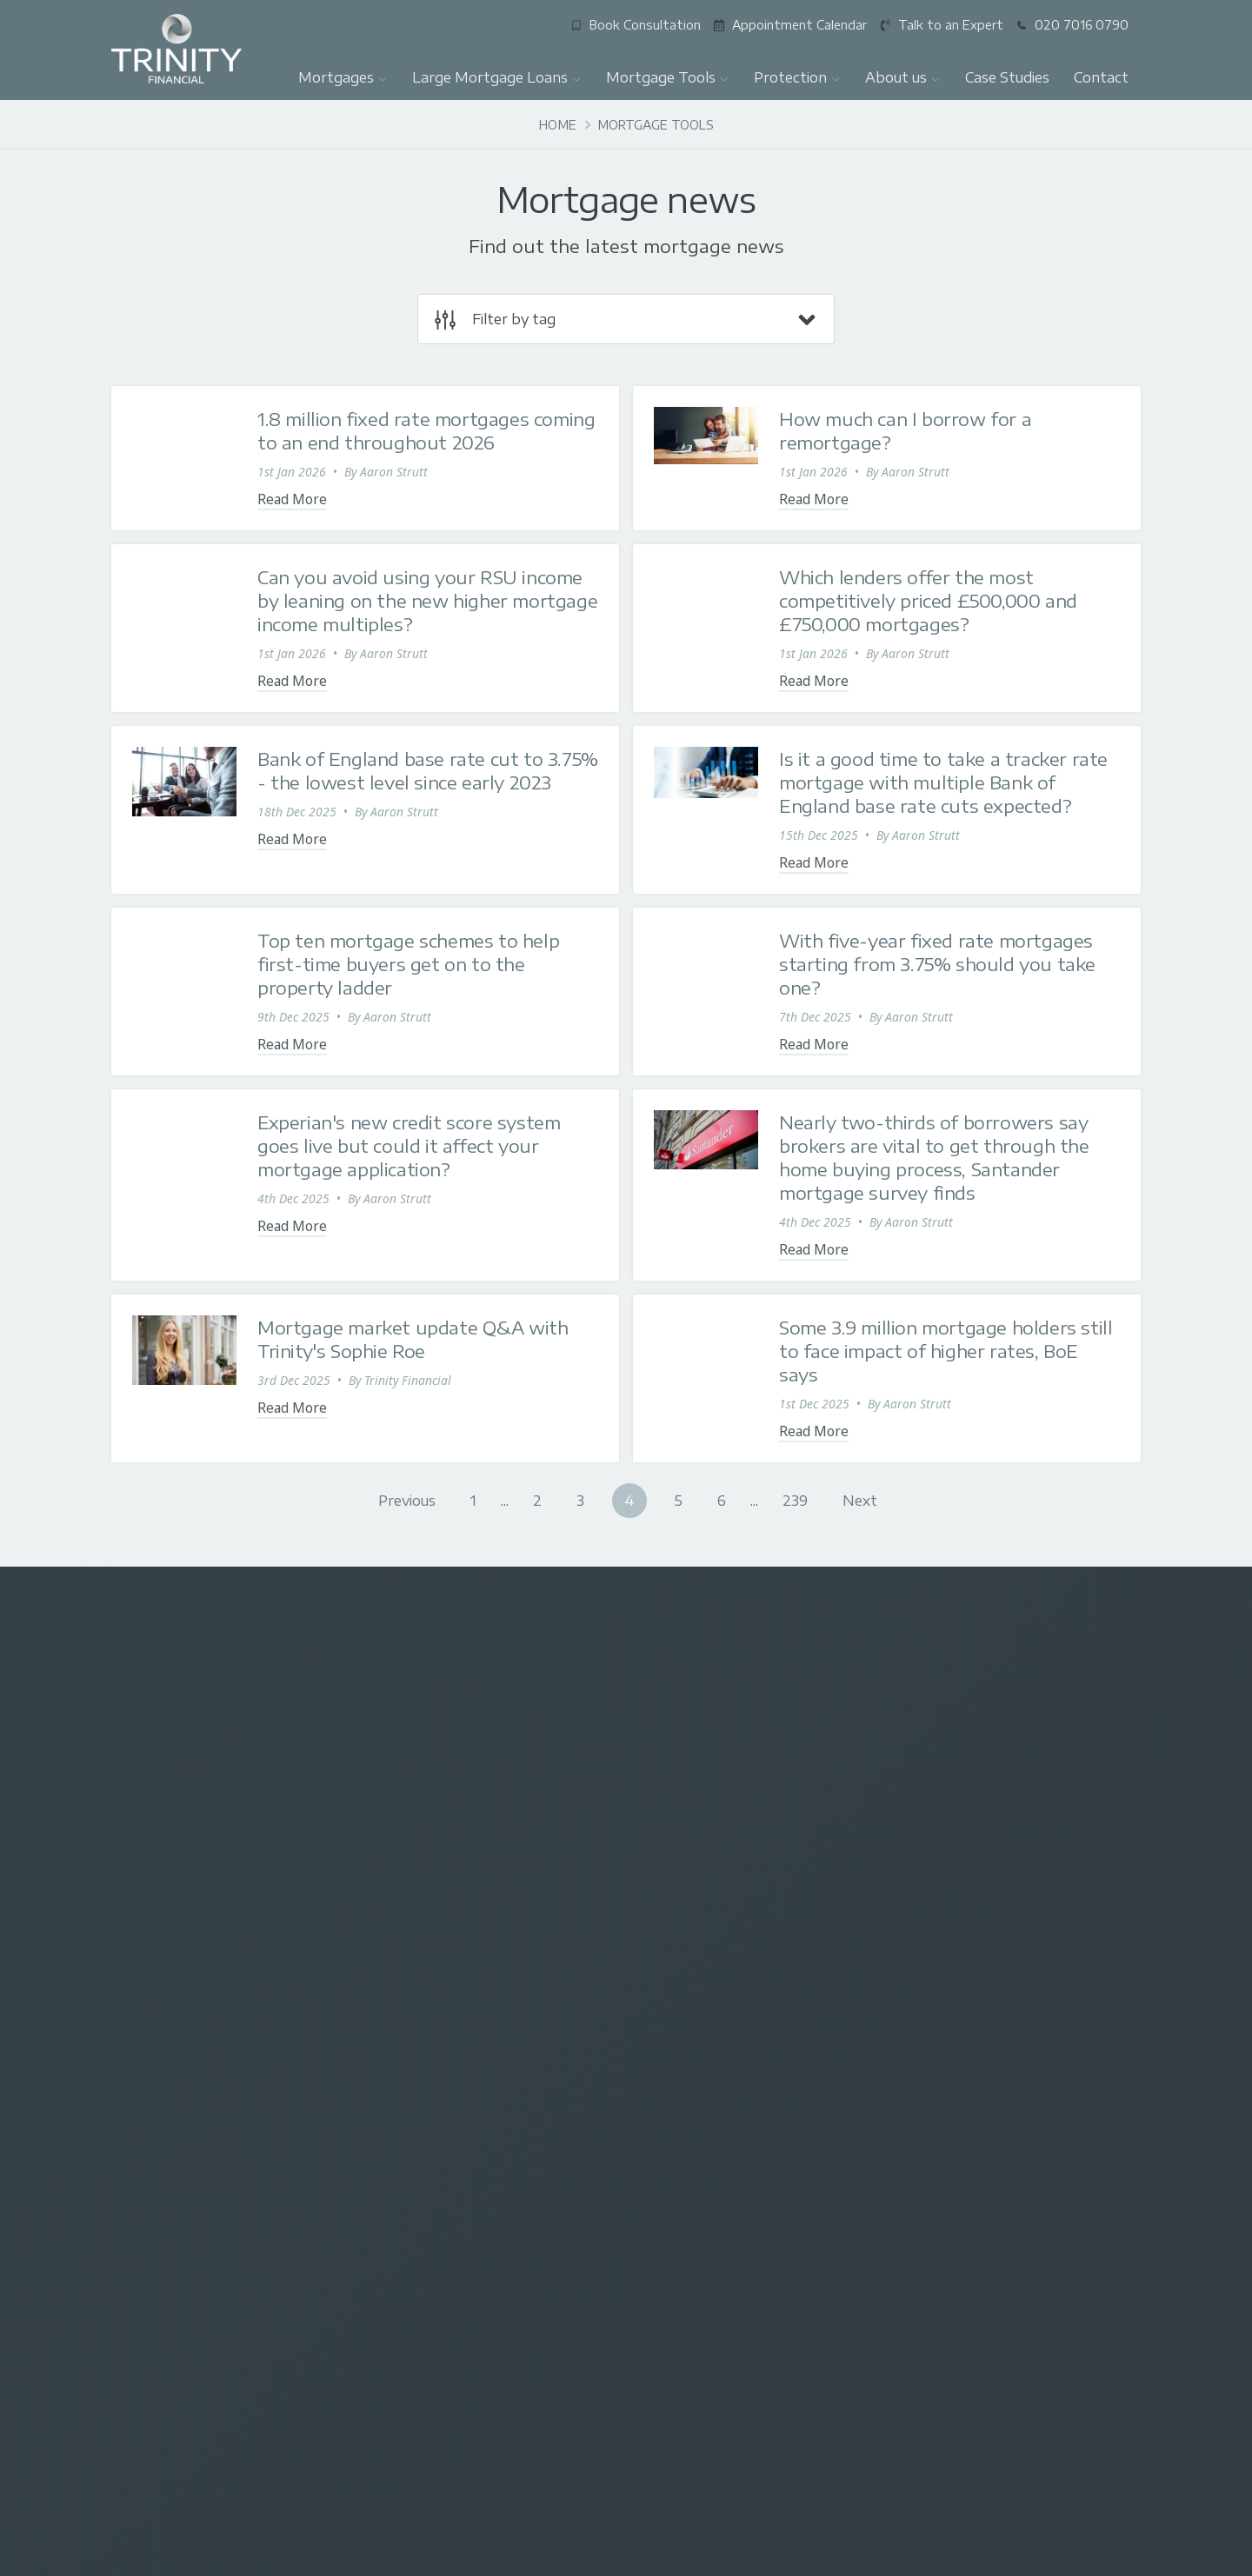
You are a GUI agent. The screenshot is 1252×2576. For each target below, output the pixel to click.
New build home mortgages (461, 2200)
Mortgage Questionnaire (452, 2052)
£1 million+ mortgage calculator (473, 1950)
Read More (292, 499)
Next (859, 1500)
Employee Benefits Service (186, 2128)
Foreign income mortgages (459, 2225)
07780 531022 (1048, 1616)
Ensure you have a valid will (730, 1976)
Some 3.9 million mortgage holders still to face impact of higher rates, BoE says (945, 1350)
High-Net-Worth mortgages (188, 2179)
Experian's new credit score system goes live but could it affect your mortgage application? (408, 1145)
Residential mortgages (174, 1950)
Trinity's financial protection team (748, 2002)
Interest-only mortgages (180, 2027)
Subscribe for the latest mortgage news (440, 1817)
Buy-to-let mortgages (172, 2002)
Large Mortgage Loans (497, 77)
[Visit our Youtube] (1112, 1721)
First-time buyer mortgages (188, 1976)
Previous (407, 1500)
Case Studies (1007, 77)
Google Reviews (970, 2027)
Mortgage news (427, 1976)
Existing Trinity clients (442, 2102)
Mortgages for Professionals (192, 2052)
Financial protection (709, 1950)
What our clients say (982, 2002)
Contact (1101, 77)
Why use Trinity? (970, 1925)
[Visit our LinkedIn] (1052, 1721)
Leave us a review (161, 2154)
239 (795, 1500)
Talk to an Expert (430, 2077)
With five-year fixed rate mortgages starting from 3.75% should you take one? (937, 963)
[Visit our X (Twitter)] (809, 1721)
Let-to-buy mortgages (173, 2102)
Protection (797, 77)
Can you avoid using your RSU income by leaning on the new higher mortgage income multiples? (427, 600)
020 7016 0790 (204, 1616)
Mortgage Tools (667, 77)
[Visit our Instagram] (930, 1721)
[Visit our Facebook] (870, 1721)
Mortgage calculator (439, 2002)
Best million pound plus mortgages (481, 2128)
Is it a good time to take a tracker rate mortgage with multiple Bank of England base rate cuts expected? (943, 782)
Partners (949, 2052)
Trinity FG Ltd (307, 2453)
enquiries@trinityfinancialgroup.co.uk (625, 1612)
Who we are (959, 1950)
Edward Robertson (279, 2472)
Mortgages (343, 77)
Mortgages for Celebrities (454, 2250)
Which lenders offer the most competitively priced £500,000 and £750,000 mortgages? (928, 600)
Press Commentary (979, 1976)
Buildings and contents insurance (746, 1925)
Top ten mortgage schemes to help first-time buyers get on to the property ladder (408, 963)
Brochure (951, 2077)
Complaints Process (981, 2102)
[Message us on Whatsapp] (991, 1721)
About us (903, 77)
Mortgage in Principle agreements (206, 2204)
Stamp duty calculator (444, 2027)
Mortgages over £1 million (185, 2077)
